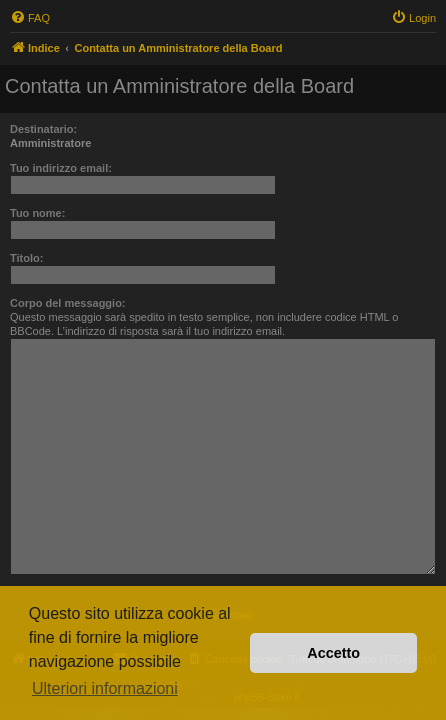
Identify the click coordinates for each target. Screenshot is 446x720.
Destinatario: (43, 129)
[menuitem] (30, 18)
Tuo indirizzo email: (61, 168)
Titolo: (26, 258)
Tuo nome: (37, 213)
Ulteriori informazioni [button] (105, 688)
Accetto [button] (333, 653)
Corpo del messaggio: (68, 303)
